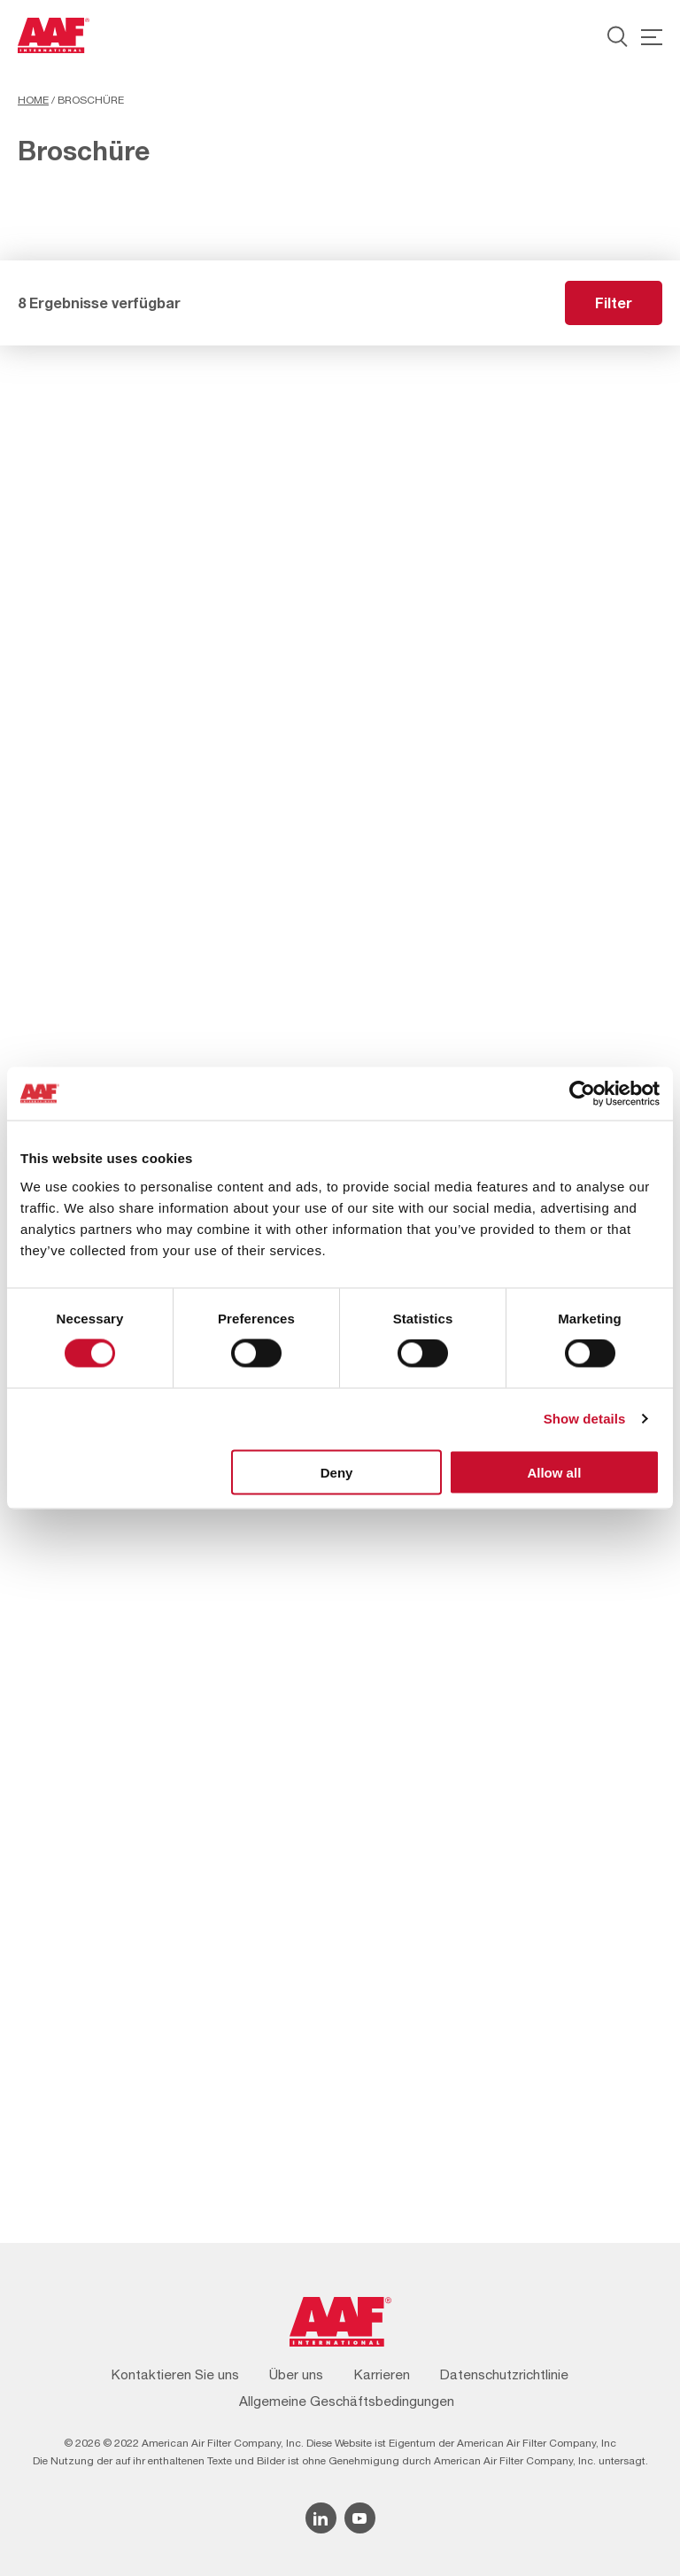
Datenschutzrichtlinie (504, 2374)
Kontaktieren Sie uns (175, 2374)
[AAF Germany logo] (53, 35)
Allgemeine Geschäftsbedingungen (346, 2401)
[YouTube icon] (359, 2517)
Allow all (554, 1471)
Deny (337, 1471)
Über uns (296, 2374)
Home (33, 100)
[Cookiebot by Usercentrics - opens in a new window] (582, 1094)
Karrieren (382, 2374)
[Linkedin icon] (320, 2517)
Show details (585, 1418)
